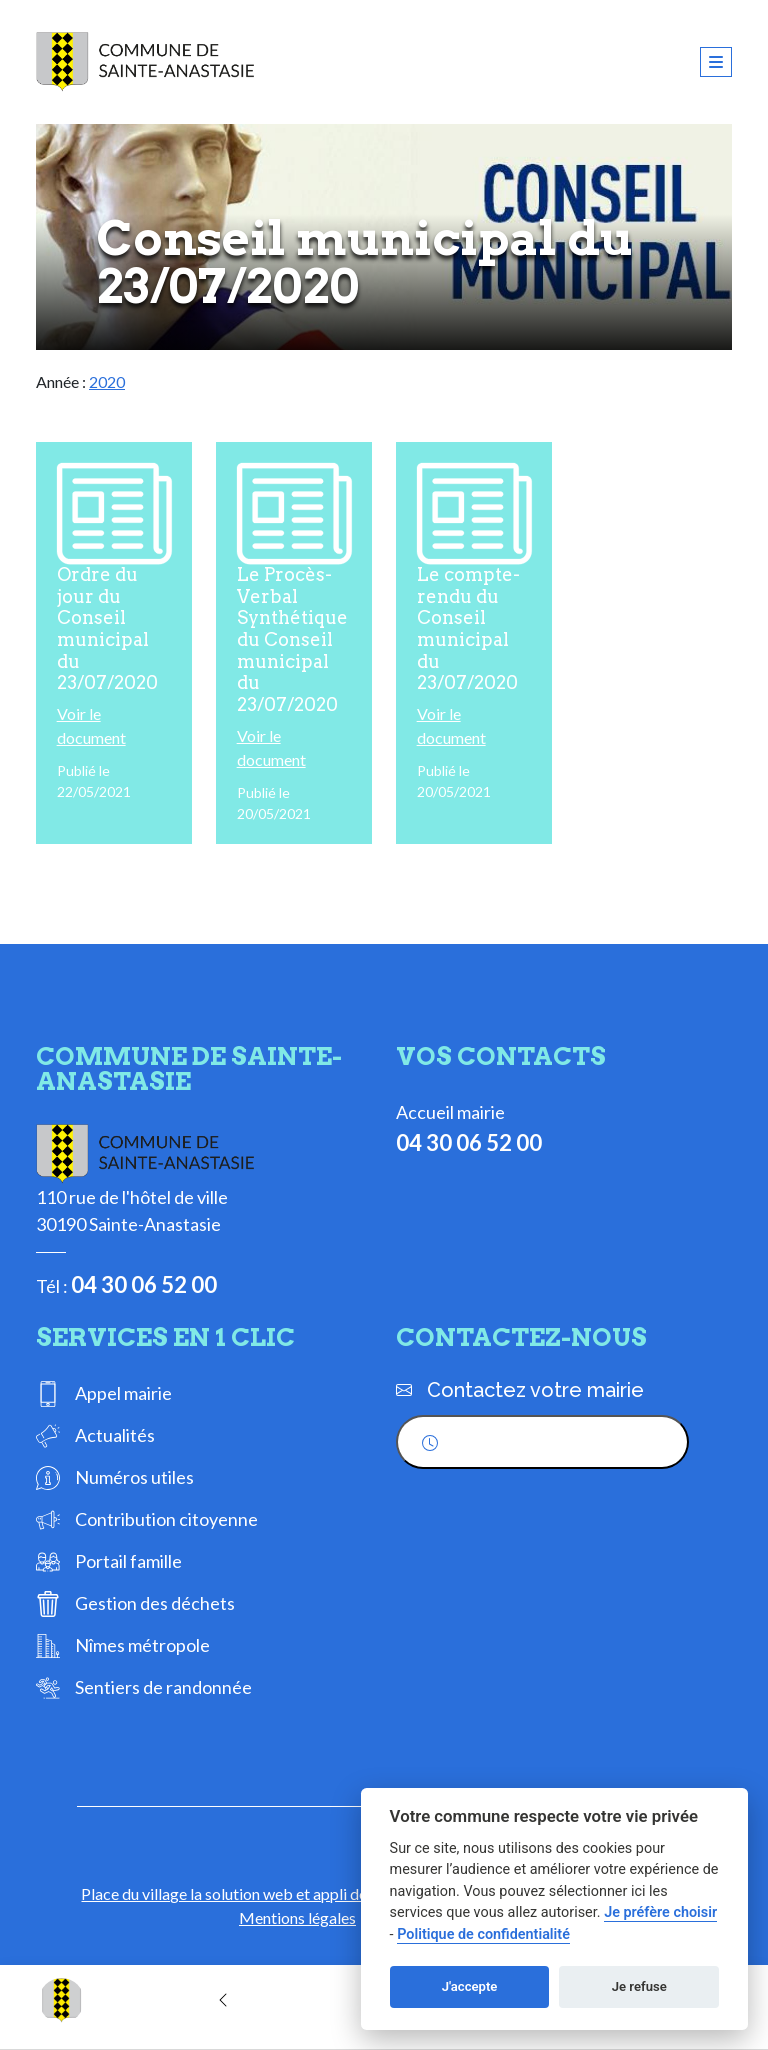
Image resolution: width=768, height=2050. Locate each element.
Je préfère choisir (660, 1912)
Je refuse (639, 1986)
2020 (107, 381)
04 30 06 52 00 (144, 1284)
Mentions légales (297, 1917)
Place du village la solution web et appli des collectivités (271, 1893)
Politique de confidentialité (483, 1934)
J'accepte (470, 1986)
